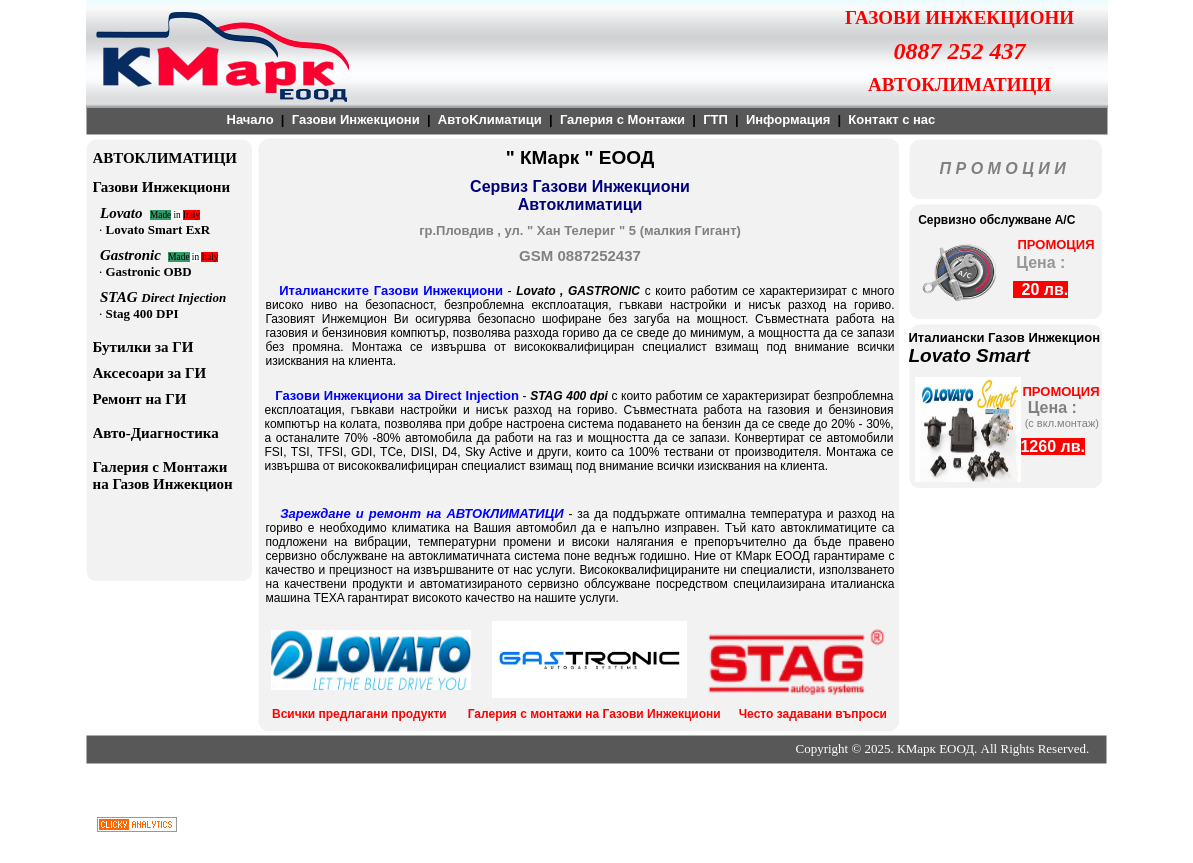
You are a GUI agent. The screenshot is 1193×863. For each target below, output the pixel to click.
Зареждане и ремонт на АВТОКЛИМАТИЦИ (421, 513)
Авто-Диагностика (156, 433)
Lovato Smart (969, 355)
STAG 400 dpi (569, 396)
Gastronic (134, 255)
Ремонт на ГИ (140, 399)
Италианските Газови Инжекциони (391, 290)
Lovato (538, 291)
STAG (120, 297)
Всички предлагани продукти (359, 714)
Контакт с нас (891, 119)
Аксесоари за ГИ (150, 373)
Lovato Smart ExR (158, 229)
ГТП (715, 119)
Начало (250, 119)
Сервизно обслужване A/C (994, 220)
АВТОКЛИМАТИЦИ (165, 158)
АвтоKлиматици (490, 119)
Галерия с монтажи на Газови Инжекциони (594, 714)
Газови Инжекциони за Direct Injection (397, 395)
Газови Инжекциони (356, 119)
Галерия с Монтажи (622, 119)
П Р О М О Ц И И (1003, 168)
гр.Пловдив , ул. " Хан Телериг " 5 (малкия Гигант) (580, 230)
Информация (788, 119)
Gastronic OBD (149, 271)
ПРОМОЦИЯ (1055, 244)
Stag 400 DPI (142, 313)
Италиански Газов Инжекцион (1005, 337)
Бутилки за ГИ (143, 347)
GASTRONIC (606, 291)
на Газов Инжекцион (163, 484)
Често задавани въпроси (813, 714)
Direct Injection (183, 297)
